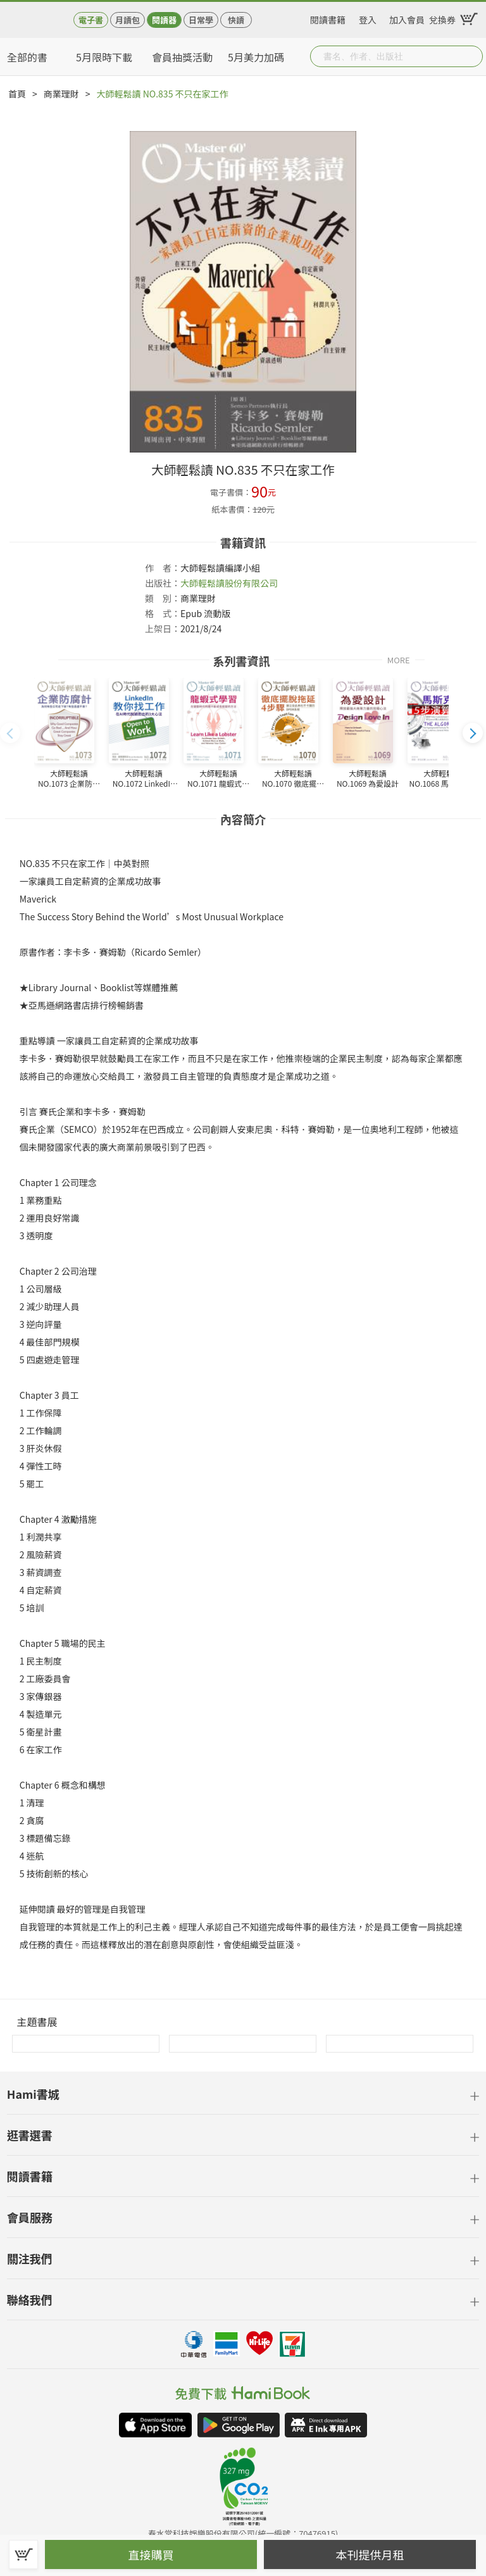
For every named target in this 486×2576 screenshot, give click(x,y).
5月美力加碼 (256, 57)
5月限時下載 (104, 57)
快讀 (236, 20)
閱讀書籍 (328, 17)
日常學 (201, 20)
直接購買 (151, 2554)
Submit (472, 56)
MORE (398, 659)
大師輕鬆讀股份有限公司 (229, 583)
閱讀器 (164, 20)
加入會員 (407, 17)
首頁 (17, 93)
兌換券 (442, 17)
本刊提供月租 (370, 2554)
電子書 (90, 20)
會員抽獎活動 (182, 57)
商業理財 (61, 93)
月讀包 (127, 20)
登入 (368, 17)
